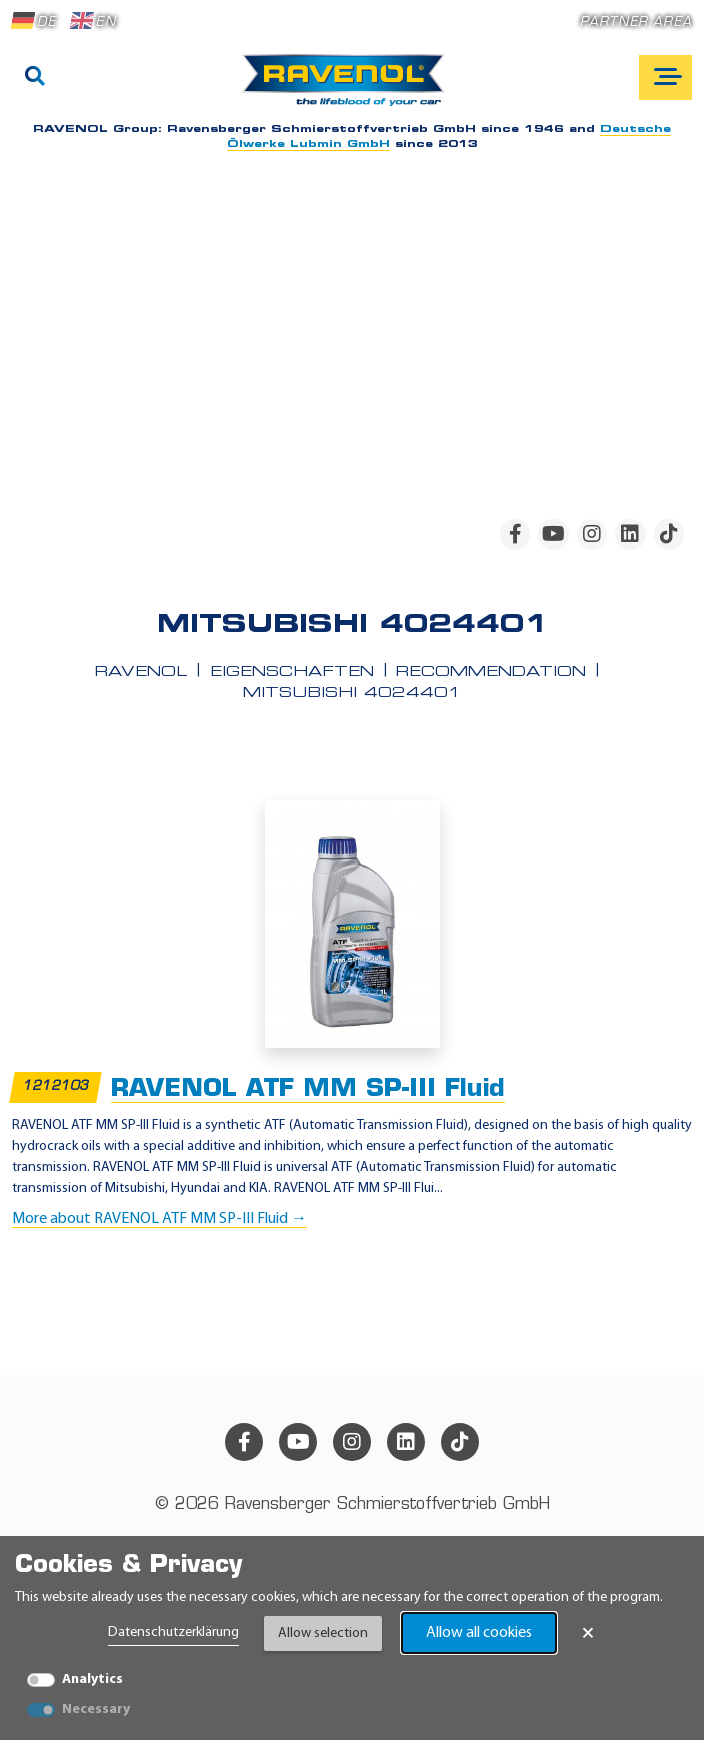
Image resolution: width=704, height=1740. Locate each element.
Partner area (636, 22)
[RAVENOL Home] (348, 88)
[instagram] (592, 534)
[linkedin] (630, 534)
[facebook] (515, 534)
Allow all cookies (479, 1633)
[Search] (35, 78)
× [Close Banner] (588, 1633)
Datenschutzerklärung (173, 1632)
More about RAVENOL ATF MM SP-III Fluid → (159, 1219)
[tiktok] (669, 534)
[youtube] (553, 534)
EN (93, 21)
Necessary (96, 1709)
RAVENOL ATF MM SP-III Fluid (308, 1089)
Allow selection (323, 1633)
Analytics (92, 1679)
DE (34, 21)
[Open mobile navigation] (665, 77)
